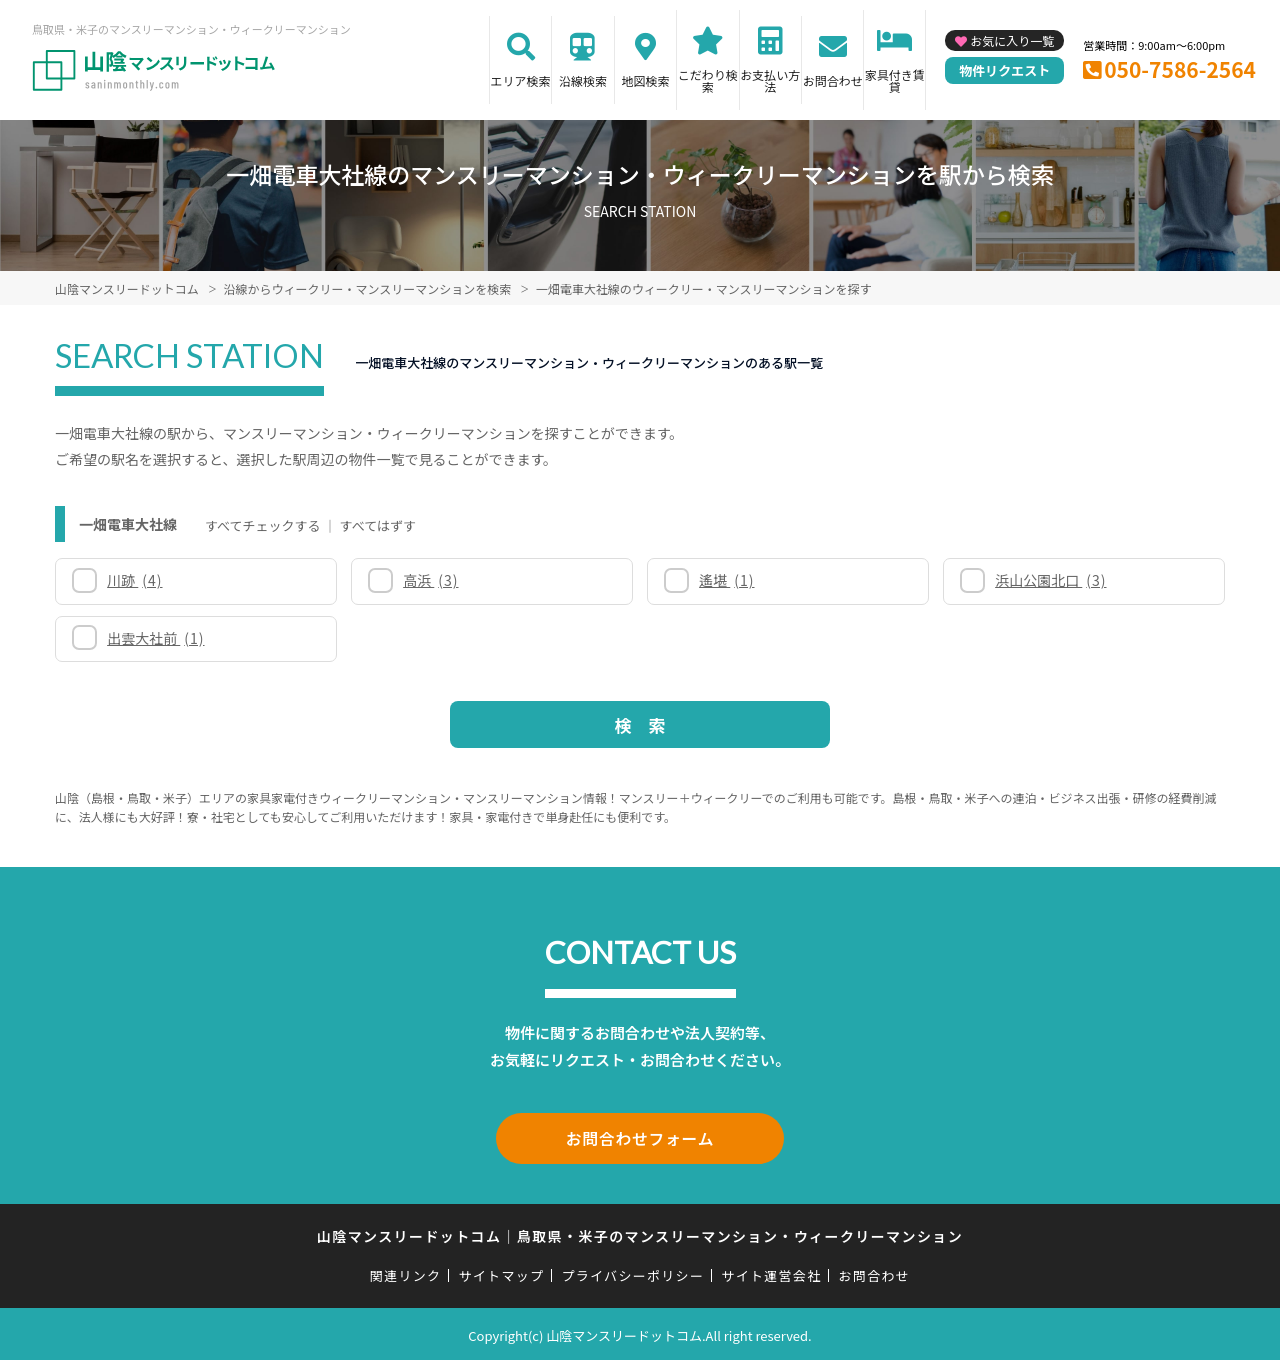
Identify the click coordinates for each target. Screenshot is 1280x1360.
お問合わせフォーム (640, 1137)
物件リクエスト (1004, 70)
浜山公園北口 (1050, 580)
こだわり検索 (708, 80)
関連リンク (406, 1272)
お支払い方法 (770, 80)
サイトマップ (502, 1272)
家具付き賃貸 (895, 80)
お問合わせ (833, 80)
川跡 (134, 580)
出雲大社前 (155, 638)
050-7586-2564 (1180, 69)
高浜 (430, 580)
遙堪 (726, 580)
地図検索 (645, 80)
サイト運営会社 (771, 1272)
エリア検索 (521, 80)
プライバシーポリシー (632, 1272)
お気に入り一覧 (1012, 40)
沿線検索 (583, 80)
